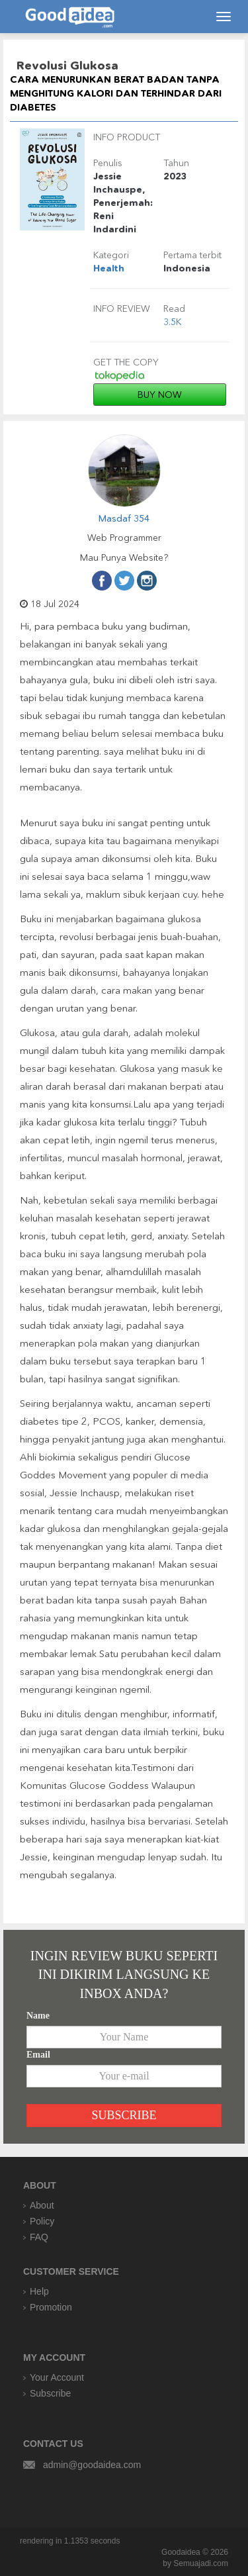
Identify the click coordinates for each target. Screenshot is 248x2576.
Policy (42, 2221)
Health (108, 268)
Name (38, 2016)
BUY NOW (160, 395)
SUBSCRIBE (123, 2115)
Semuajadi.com (200, 2563)
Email (38, 2055)
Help (39, 2291)
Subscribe (50, 2393)
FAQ (39, 2237)
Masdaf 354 (124, 518)
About (42, 2205)
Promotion (51, 2307)
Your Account (57, 2377)
